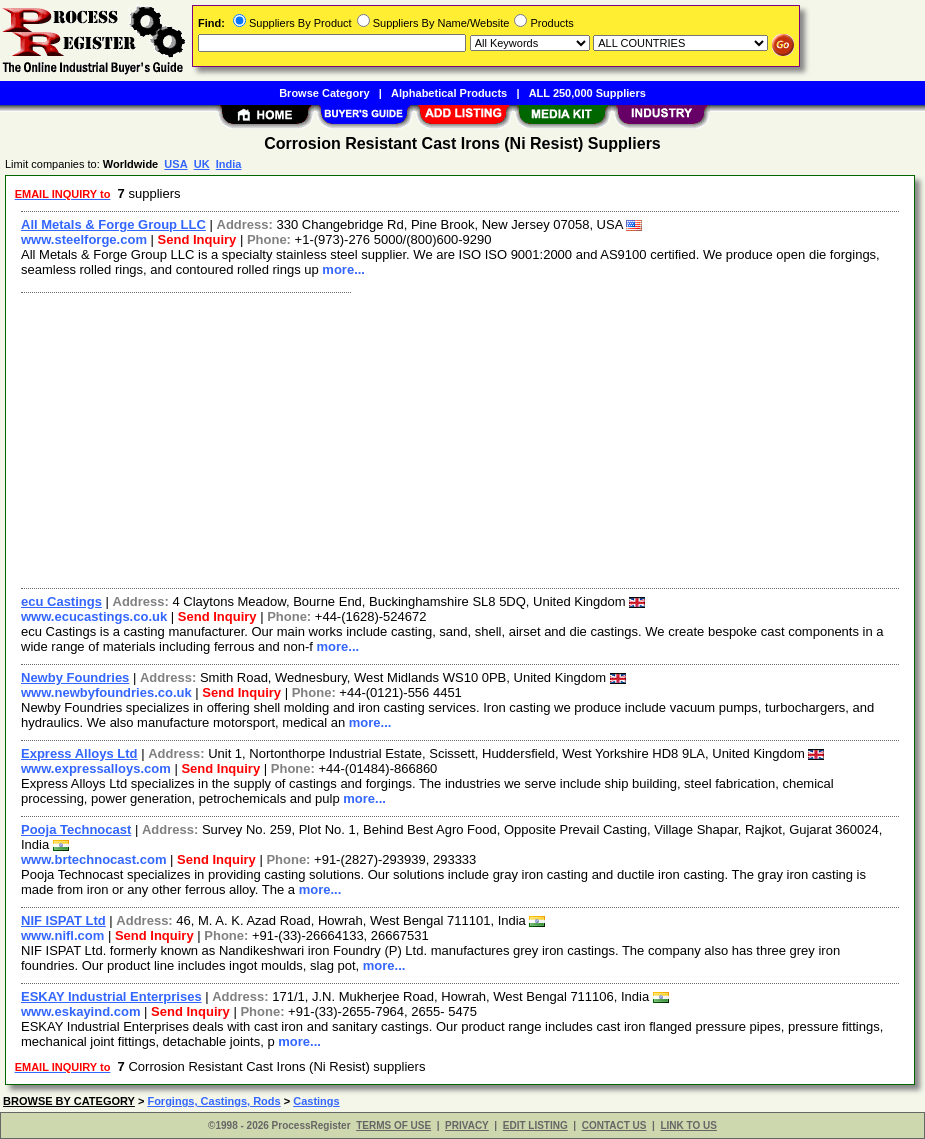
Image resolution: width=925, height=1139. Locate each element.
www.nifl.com (62, 935)
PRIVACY (467, 1125)
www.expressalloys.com (96, 768)
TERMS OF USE (393, 1125)
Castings (316, 1101)
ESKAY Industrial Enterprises (111, 996)
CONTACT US (614, 1125)
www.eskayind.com (80, 1011)
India (229, 164)
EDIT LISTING (535, 1125)
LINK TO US (688, 1125)
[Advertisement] (461, 438)
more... (343, 269)
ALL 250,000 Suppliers (587, 93)
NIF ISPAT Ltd (63, 920)
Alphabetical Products (449, 93)
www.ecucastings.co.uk (94, 616)
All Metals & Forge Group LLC (113, 224)
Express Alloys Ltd (79, 753)
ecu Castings (61, 601)
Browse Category (324, 93)
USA (175, 164)
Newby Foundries (75, 677)
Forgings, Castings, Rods (213, 1101)
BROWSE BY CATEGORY (69, 1101)
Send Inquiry (197, 239)
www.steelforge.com (84, 239)
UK (202, 164)
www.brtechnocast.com (93, 859)
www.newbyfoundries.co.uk (106, 692)
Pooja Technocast (76, 829)
